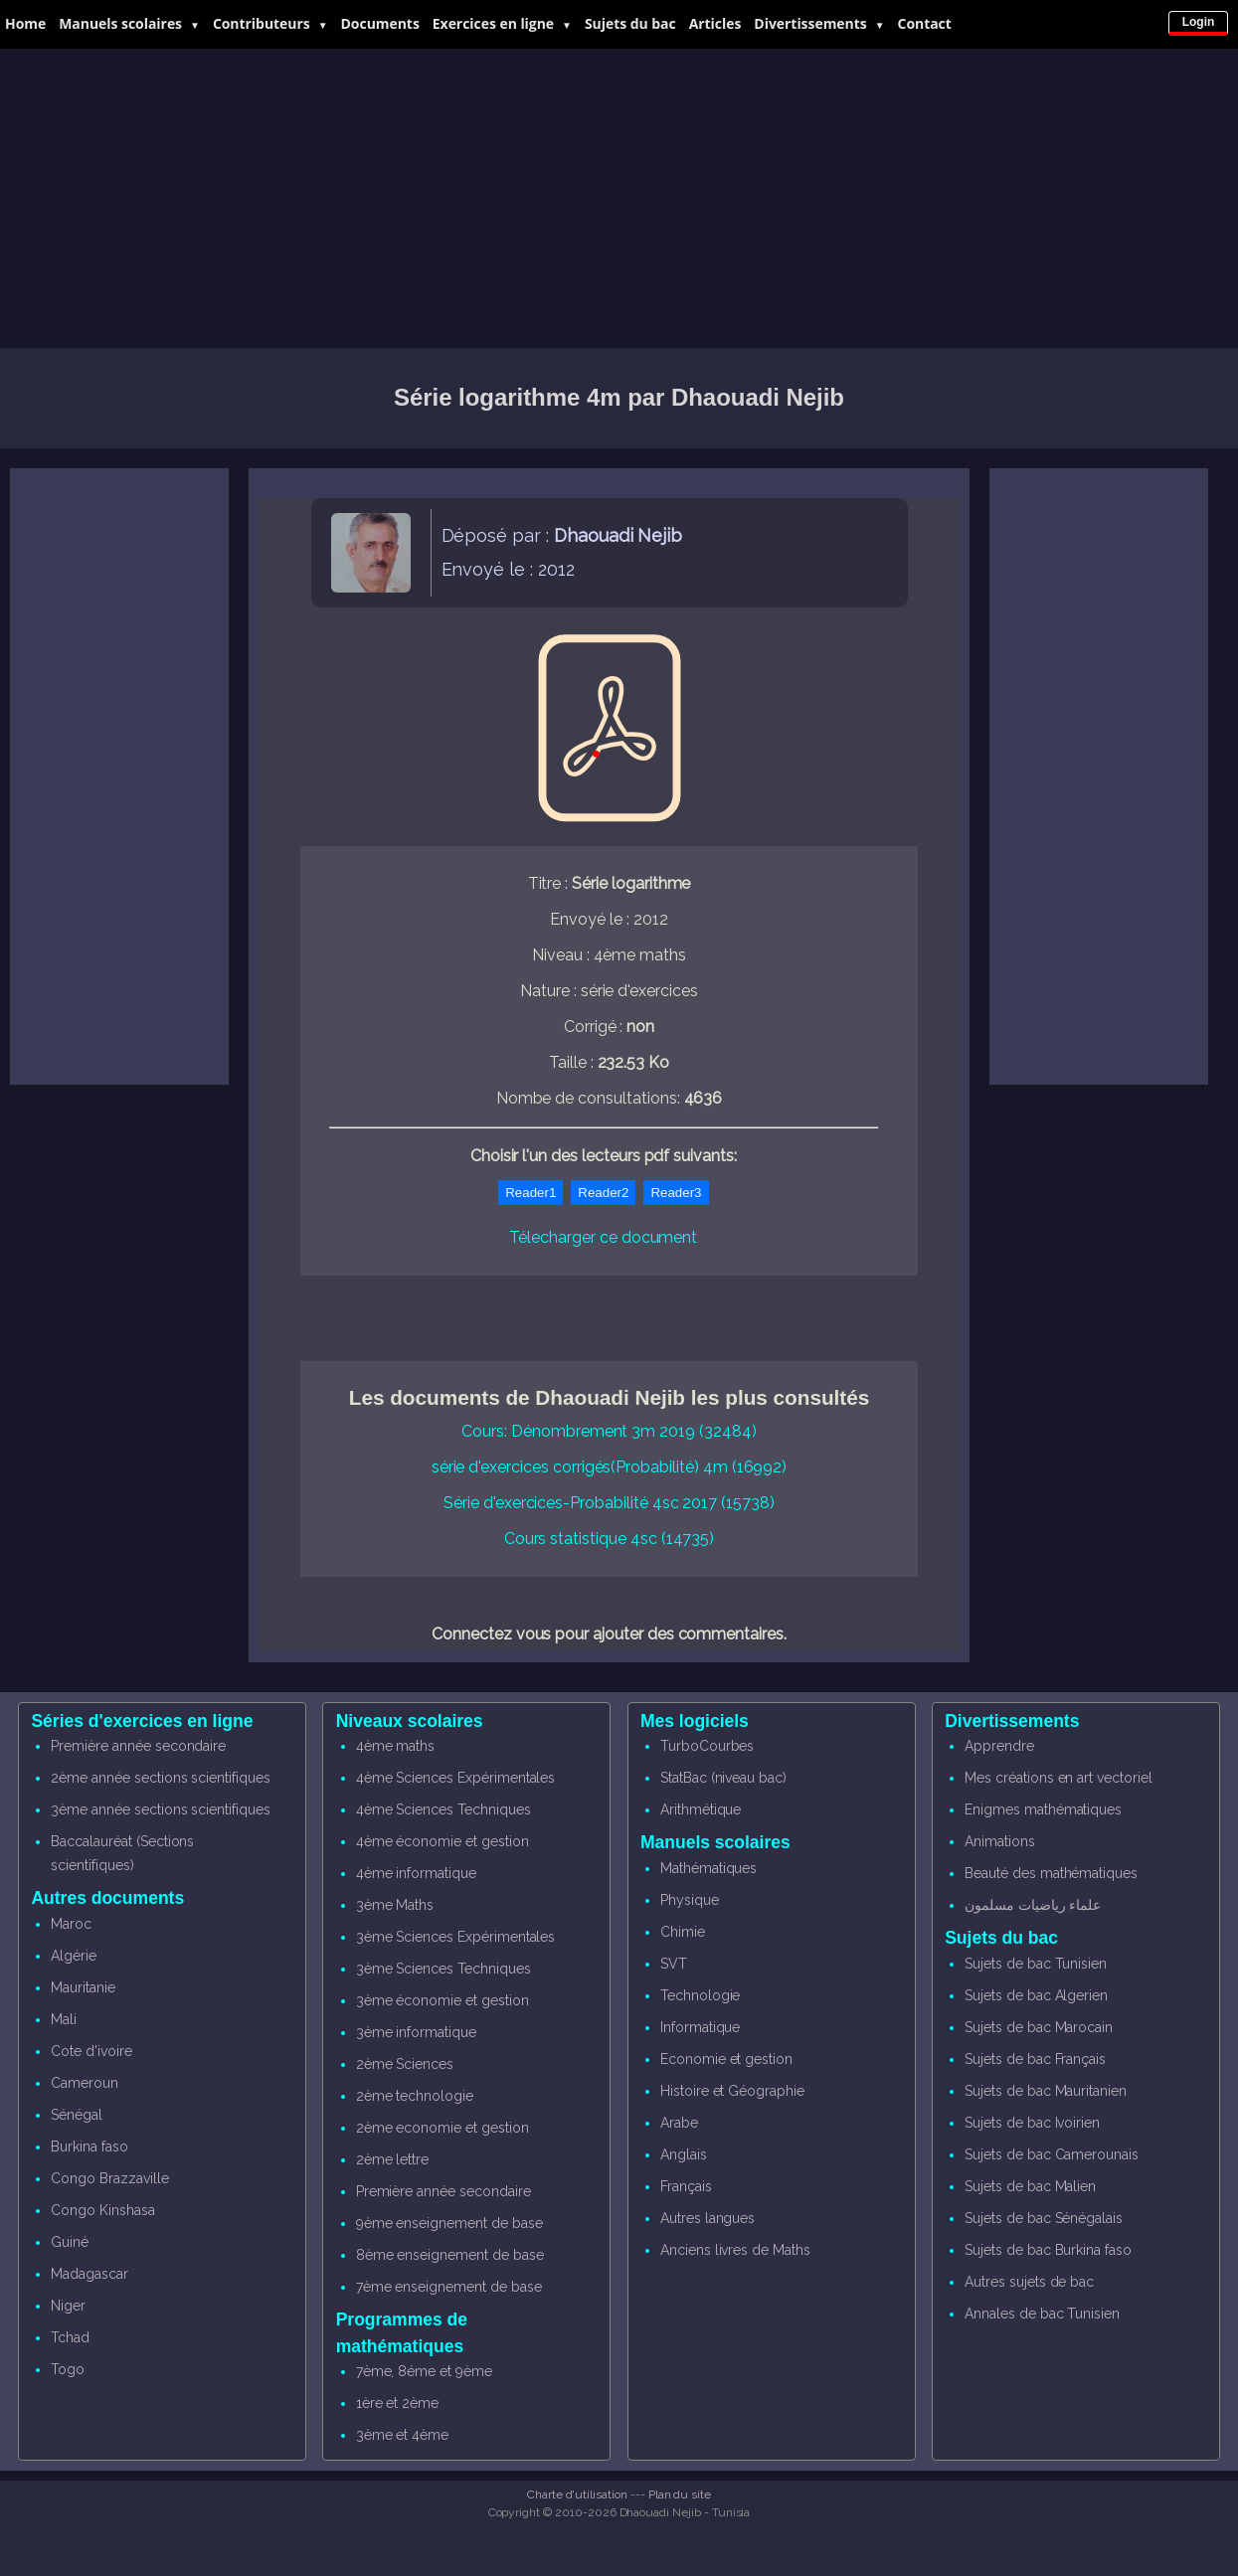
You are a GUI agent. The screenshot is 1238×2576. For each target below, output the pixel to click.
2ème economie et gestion (442, 2128)
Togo (68, 2369)
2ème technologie (414, 2096)
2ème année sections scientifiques (160, 1778)
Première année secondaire (138, 1746)
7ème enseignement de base (449, 2287)
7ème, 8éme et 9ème (424, 2371)
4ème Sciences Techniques (443, 1809)
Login (1198, 22)
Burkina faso (89, 2146)
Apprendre (999, 1746)
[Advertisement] (619, 199)
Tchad (70, 2337)
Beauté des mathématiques (1051, 1873)
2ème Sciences (404, 2064)
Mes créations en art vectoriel (1058, 1778)
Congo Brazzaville (109, 2178)
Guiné (69, 2242)
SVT (673, 1964)
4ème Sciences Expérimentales (456, 1778)
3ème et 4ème (402, 2435)
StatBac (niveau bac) (723, 1778)
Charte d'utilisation (577, 2494)
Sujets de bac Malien (1030, 2186)
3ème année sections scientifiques (160, 1809)
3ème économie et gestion (442, 2000)
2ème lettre (392, 2159)
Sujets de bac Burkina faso (1048, 2250)
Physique (689, 1900)
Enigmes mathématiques (1043, 1809)
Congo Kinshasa (102, 2210)
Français (686, 2186)
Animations (1000, 1841)
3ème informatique (416, 2032)
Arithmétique (700, 1809)
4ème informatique (416, 1873)
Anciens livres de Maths (735, 2250)
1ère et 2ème (397, 2403)
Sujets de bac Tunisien (1036, 1964)
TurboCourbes (707, 1746)
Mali (64, 2019)
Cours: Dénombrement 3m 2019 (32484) (608, 1431)
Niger (68, 2306)
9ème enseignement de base (449, 2223)
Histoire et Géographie (732, 2091)
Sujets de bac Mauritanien (1046, 2091)
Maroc (71, 1924)
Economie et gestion (726, 2059)
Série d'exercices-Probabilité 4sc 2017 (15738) (609, 1502)
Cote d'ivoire (91, 2051)
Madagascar (89, 2274)
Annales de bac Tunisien (1042, 2313)
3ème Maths (395, 1905)
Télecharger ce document (603, 1237)
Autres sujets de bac (1029, 2282)
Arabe (679, 2123)
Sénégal (76, 2115)
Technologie (700, 1995)
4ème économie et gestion (442, 1841)
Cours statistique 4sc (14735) (609, 1538)
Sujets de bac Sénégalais (1044, 2218)
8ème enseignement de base (450, 2255)
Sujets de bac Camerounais (1052, 2154)
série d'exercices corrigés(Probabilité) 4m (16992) (610, 1467)
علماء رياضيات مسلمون (1033, 1905)
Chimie (682, 1932)
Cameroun (84, 2083)
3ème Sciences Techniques (443, 1968)
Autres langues (707, 2218)
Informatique (700, 2027)
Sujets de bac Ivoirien (1032, 2123)
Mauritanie (83, 1987)
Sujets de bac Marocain (1039, 2027)
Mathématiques (708, 1868)
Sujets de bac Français (1035, 2059)
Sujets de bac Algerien (1036, 1995)
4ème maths (396, 1746)
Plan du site (679, 2494)
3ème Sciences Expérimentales (456, 1937)
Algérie (73, 1956)
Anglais (683, 2154)
